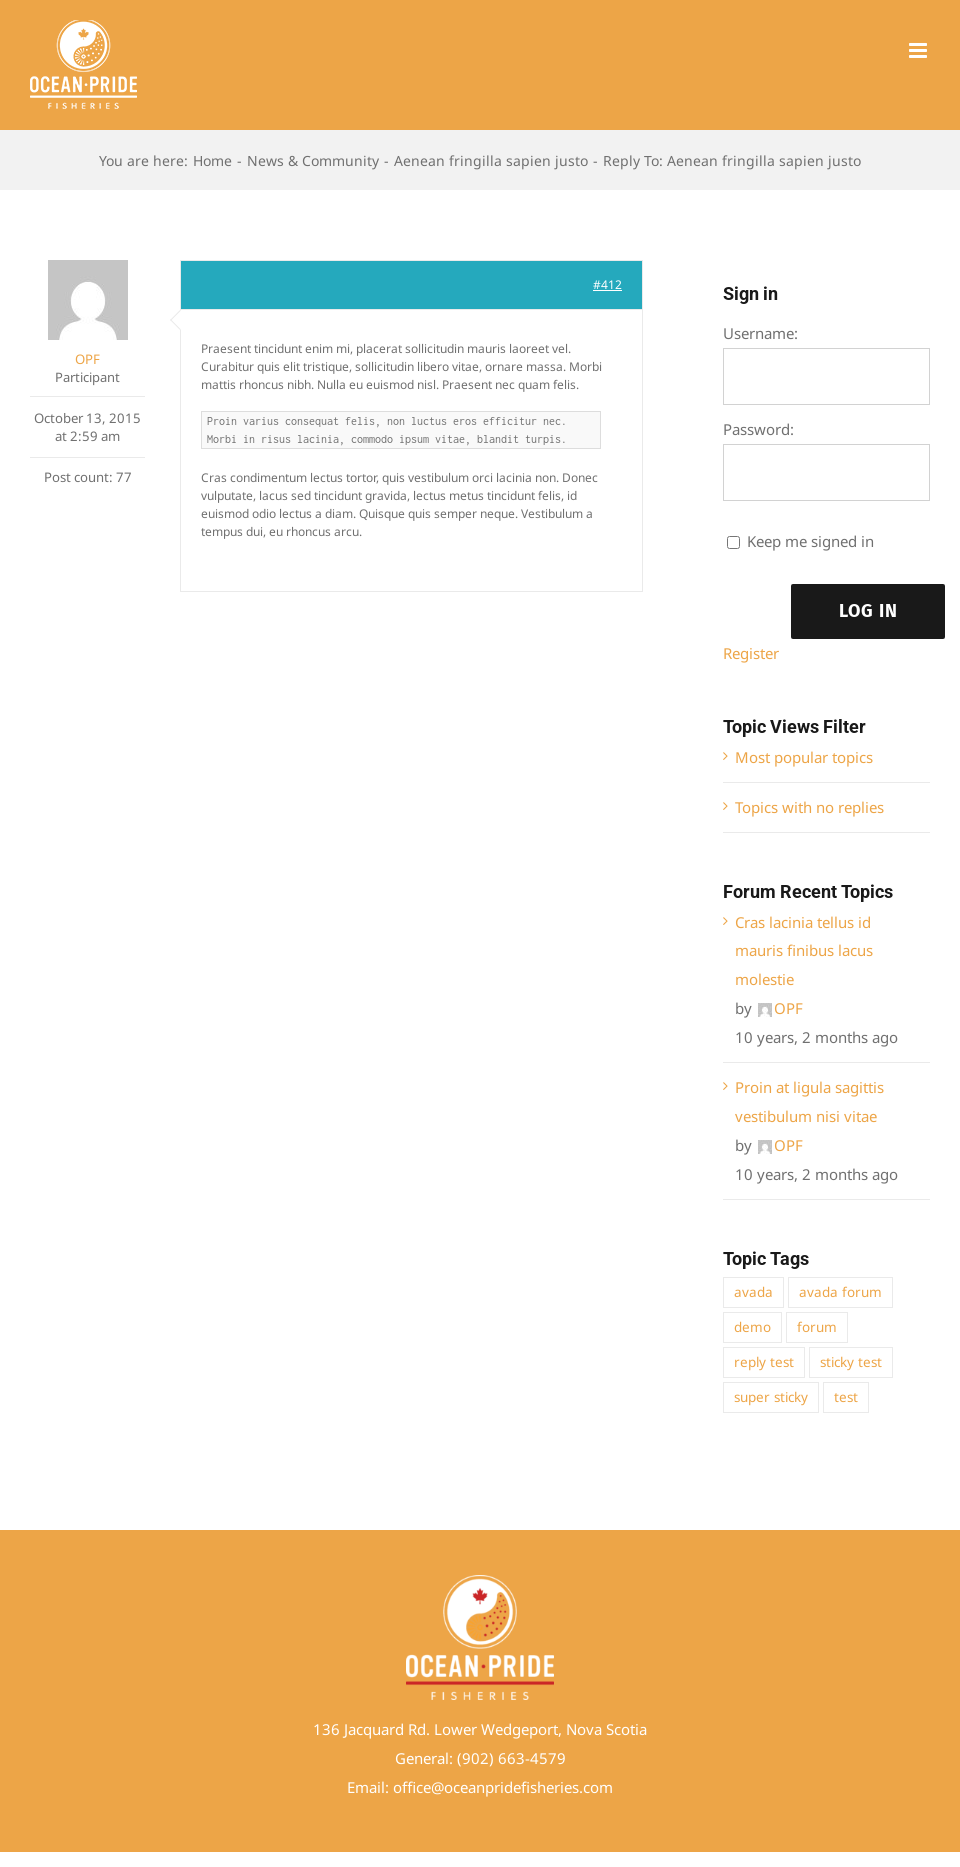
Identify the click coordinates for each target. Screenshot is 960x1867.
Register (751, 653)
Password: (758, 429)
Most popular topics (804, 757)
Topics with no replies (809, 807)
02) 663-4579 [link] (518, 1758)
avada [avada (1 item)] (753, 1292)
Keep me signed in (810, 541)
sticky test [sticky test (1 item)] (851, 1362)
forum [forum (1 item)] (817, 1327)
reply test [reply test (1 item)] (764, 1362)
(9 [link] (464, 1758)
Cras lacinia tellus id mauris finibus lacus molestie (804, 951)
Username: (760, 333)
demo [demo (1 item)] (752, 1327)
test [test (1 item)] (846, 1397)
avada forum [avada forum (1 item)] (840, 1292)
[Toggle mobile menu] (919, 50)
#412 (607, 284)
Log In (868, 611)
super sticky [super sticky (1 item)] (771, 1397)
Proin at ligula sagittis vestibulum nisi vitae (809, 1101)
